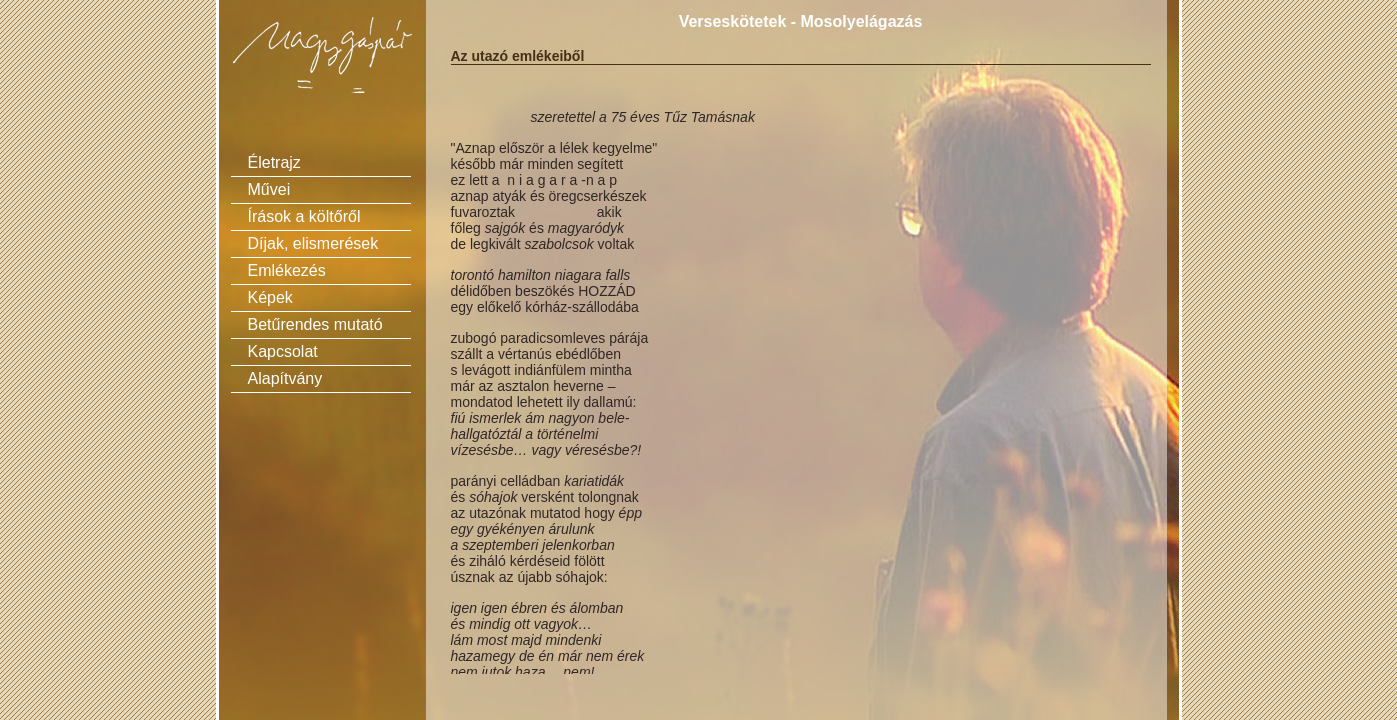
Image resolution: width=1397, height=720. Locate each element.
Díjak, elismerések (313, 243)
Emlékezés (287, 270)
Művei (269, 189)
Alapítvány (285, 378)
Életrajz (274, 162)
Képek (270, 297)
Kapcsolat (283, 351)
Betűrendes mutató (315, 324)
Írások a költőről (304, 216)
